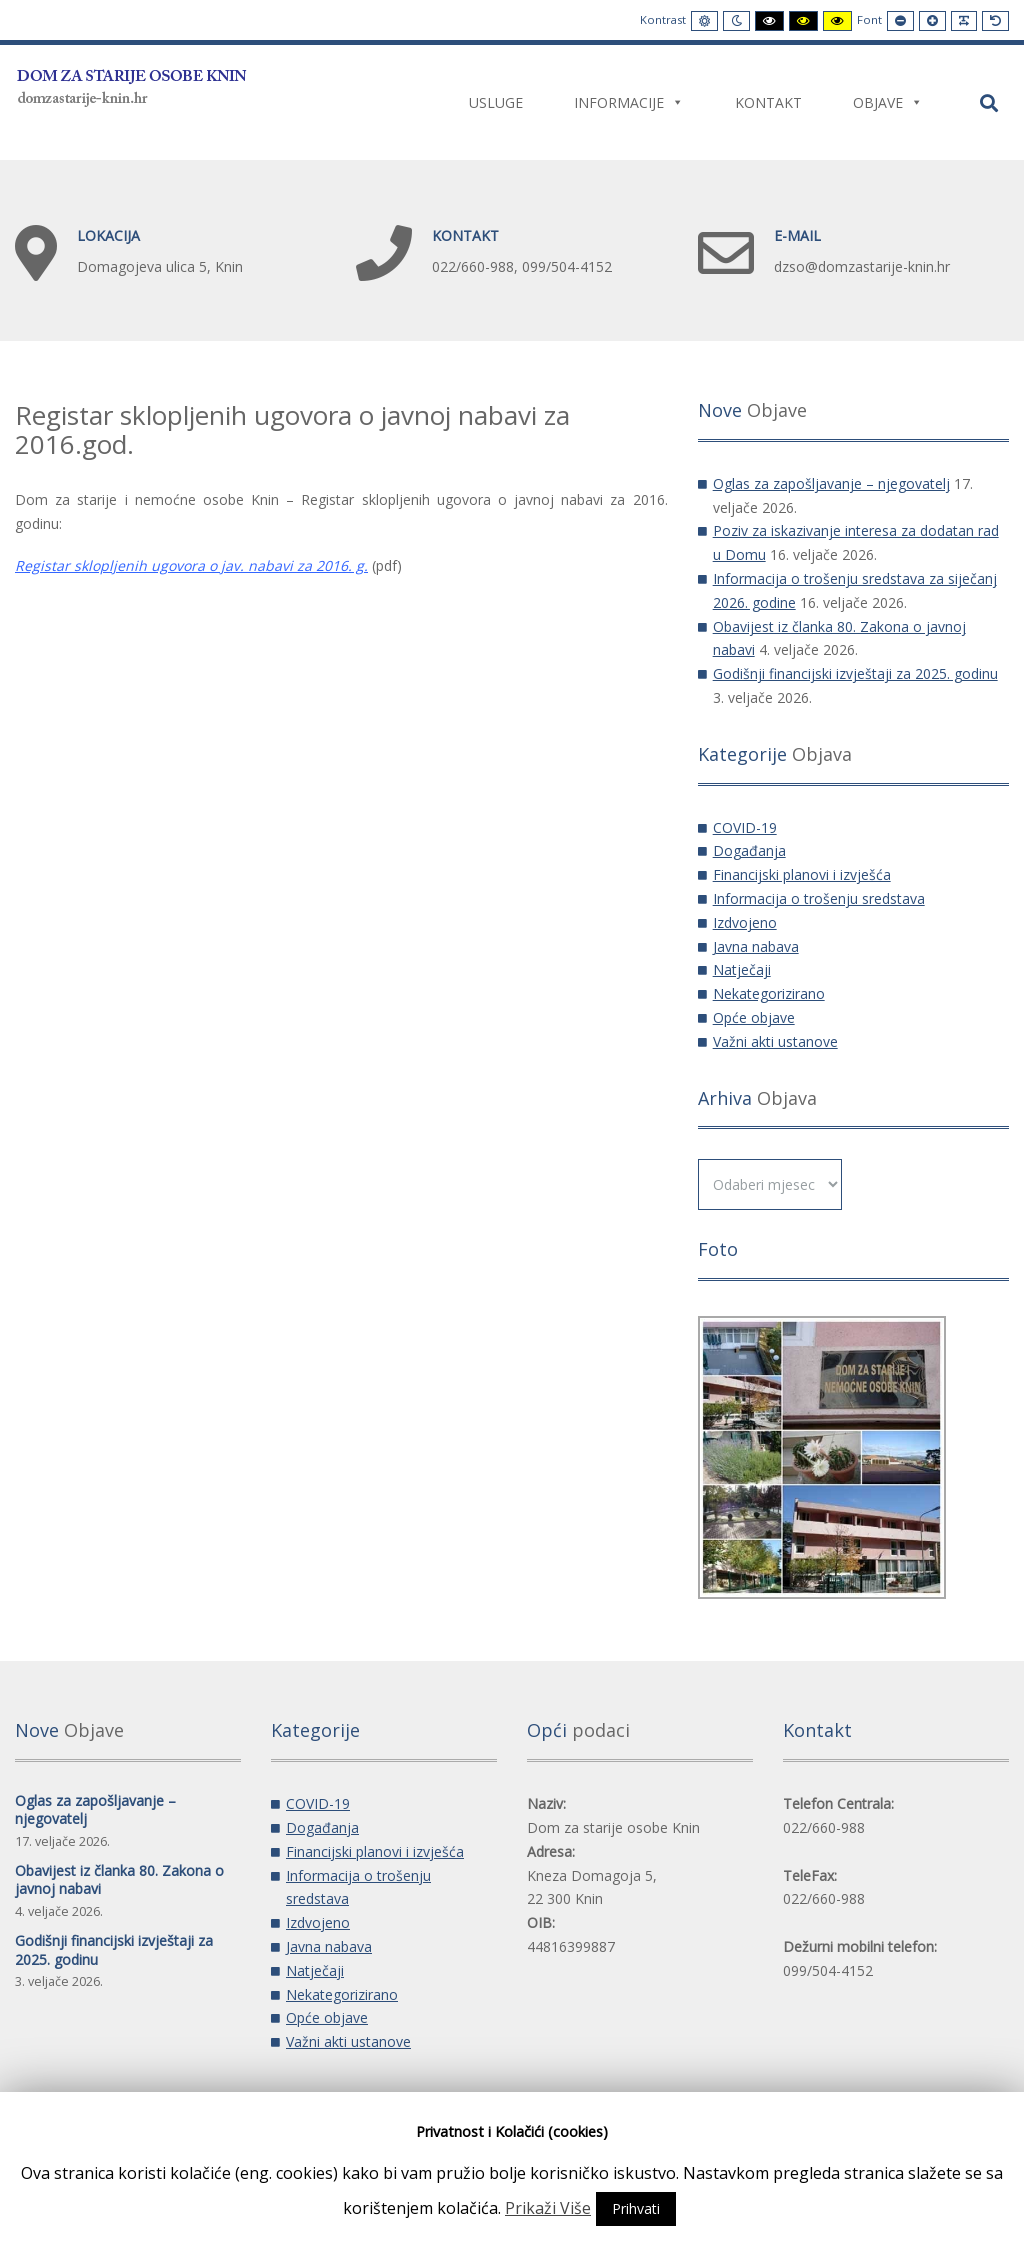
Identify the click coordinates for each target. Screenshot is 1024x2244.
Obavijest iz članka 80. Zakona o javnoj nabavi (119, 1879)
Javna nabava (756, 946)
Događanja (749, 850)
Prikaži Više (548, 2208)
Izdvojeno (745, 922)
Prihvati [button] (636, 2208)
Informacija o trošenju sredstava (819, 898)
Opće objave (754, 1017)
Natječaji (742, 969)
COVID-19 (745, 827)
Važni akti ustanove (775, 1041)
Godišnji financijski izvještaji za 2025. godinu (855, 673)
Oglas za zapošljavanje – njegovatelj (831, 483)
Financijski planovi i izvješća (802, 874)
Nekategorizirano (769, 993)
